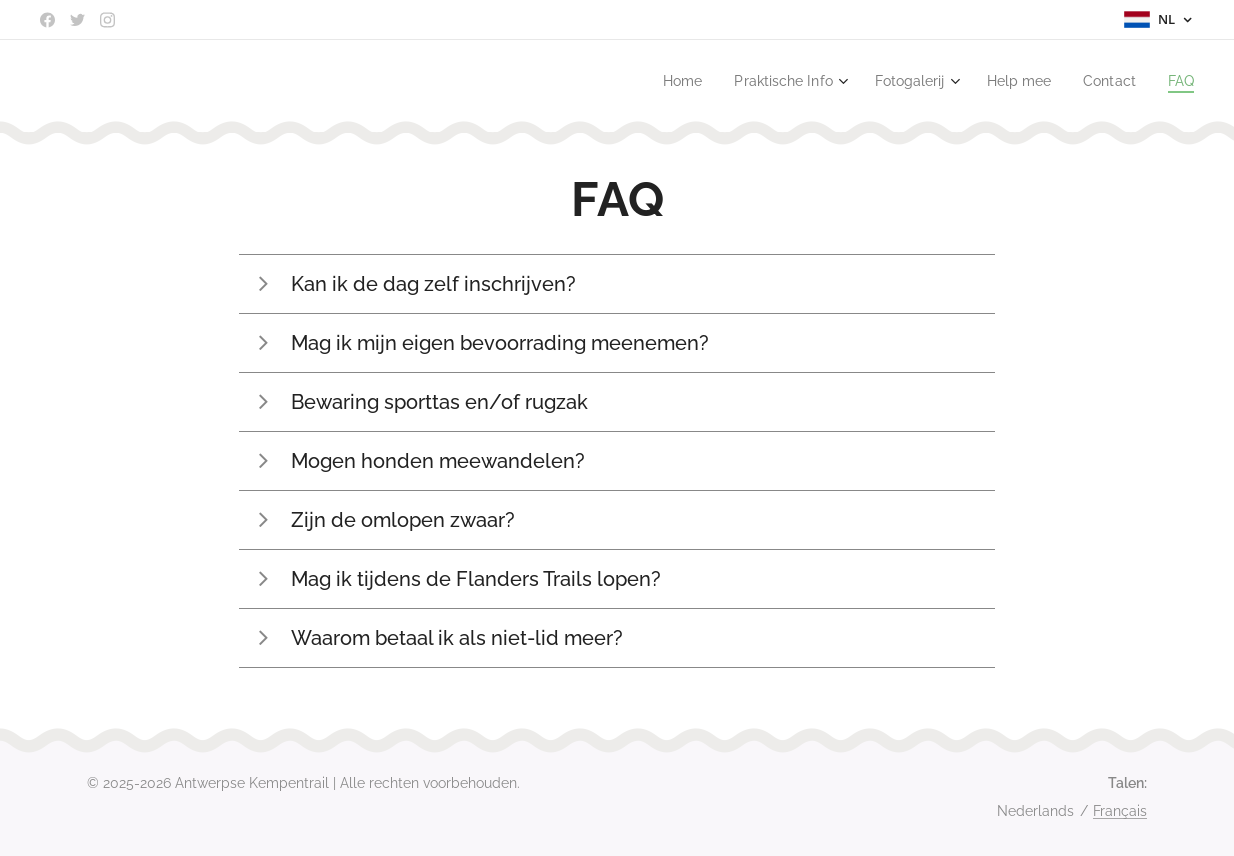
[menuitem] (659, 81)
